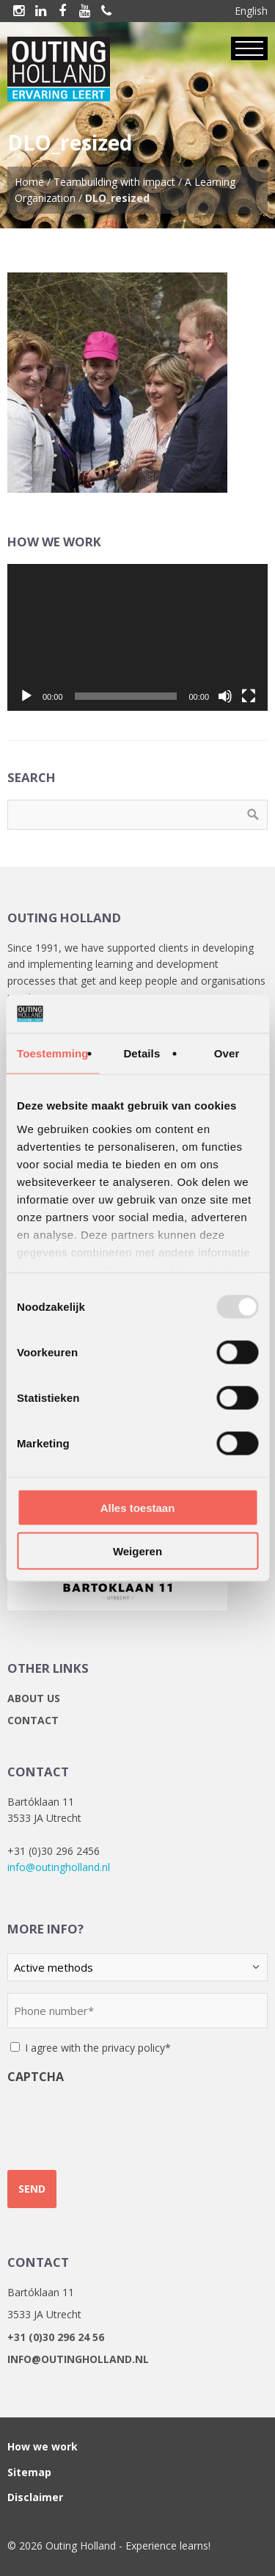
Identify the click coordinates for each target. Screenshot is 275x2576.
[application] (137, 637)
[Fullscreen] (248, 696)
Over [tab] (227, 1053)
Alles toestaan (137, 1508)
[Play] (26, 696)
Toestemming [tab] (53, 1053)
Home (29, 182)
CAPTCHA (35, 2077)
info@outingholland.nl (58, 1867)
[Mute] (225, 696)
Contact (33, 1720)
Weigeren (137, 1550)
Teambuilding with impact (114, 182)
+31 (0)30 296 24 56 (55, 2337)
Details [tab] (141, 1053)
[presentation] (118, 2121)
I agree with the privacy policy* (98, 2048)
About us (33, 1698)
